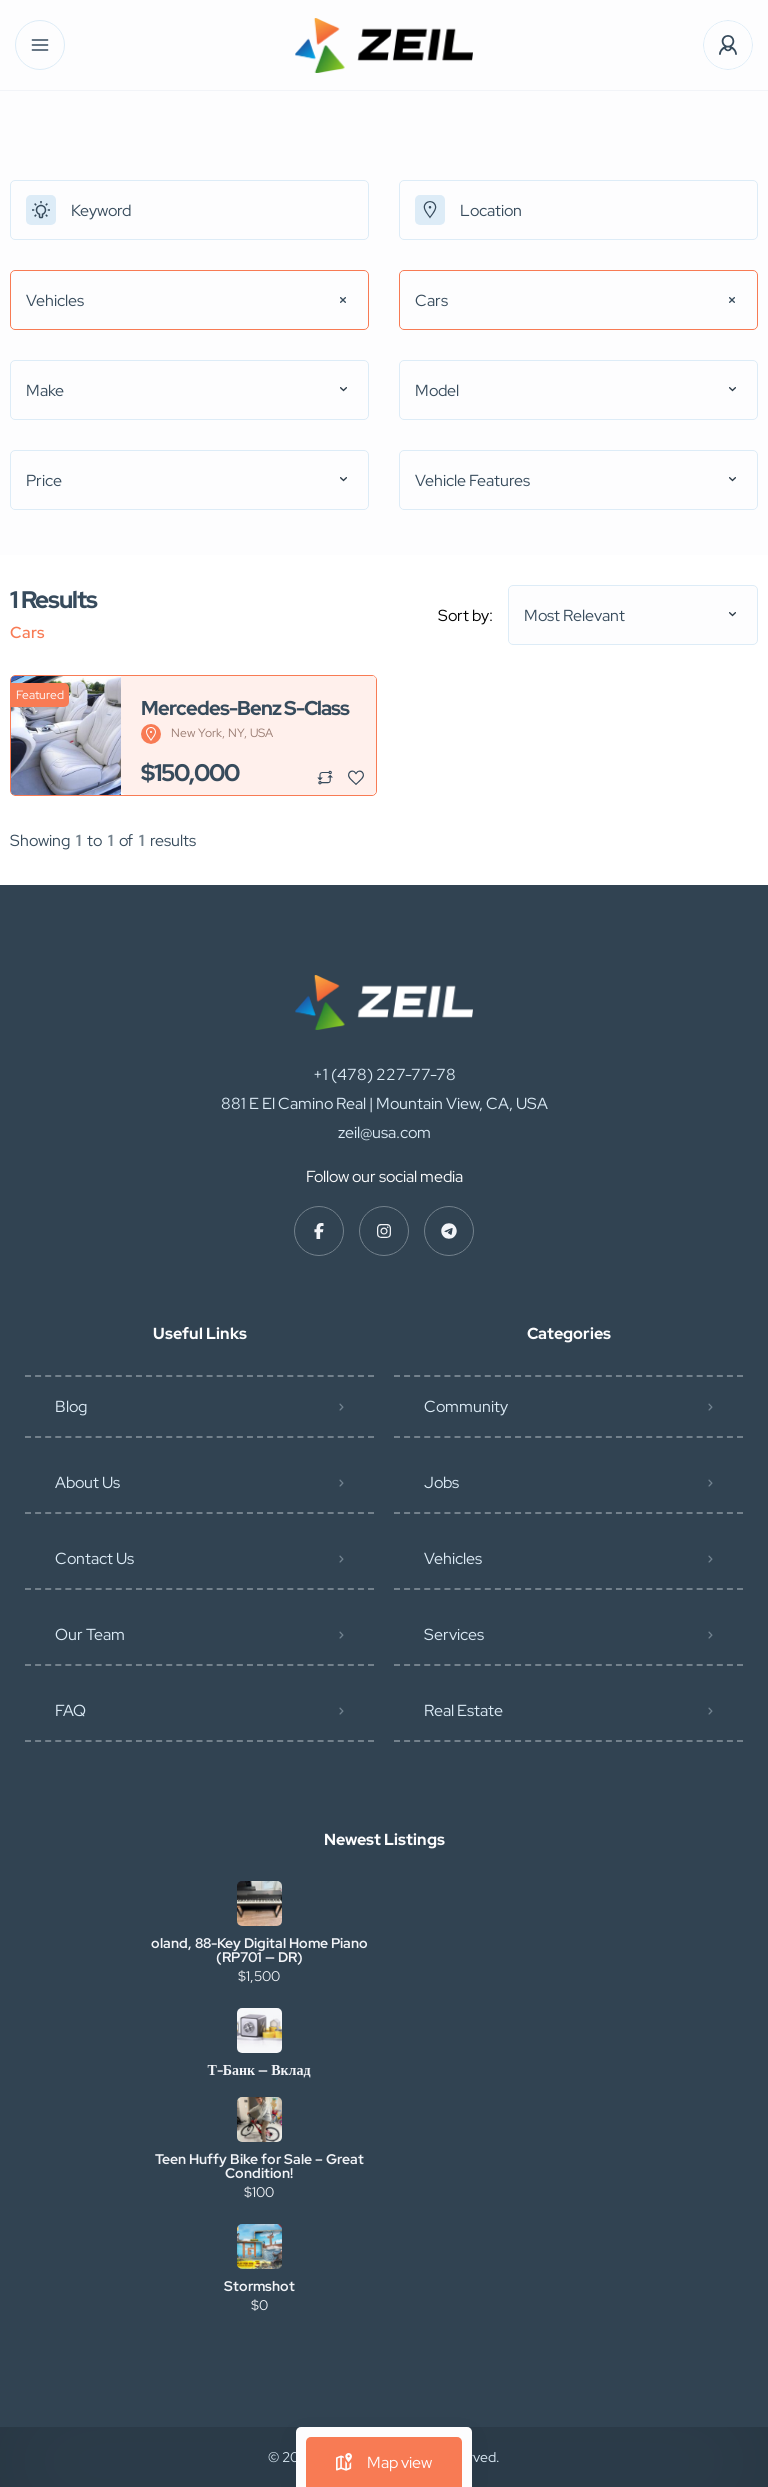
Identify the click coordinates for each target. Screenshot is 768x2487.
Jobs (441, 1482)
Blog (71, 1406)
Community (466, 1406)
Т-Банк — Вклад (258, 2070)
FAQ (70, 1710)
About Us (87, 1482)
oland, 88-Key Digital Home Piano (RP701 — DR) (259, 1950)
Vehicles (453, 1558)
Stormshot (259, 2286)
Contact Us (94, 1558)
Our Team (90, 1634)
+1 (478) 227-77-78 (384, 1074)
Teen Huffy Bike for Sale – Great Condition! (259, 2166)
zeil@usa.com (384, 1132)
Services (454, 1634)
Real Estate (463, 1710)
